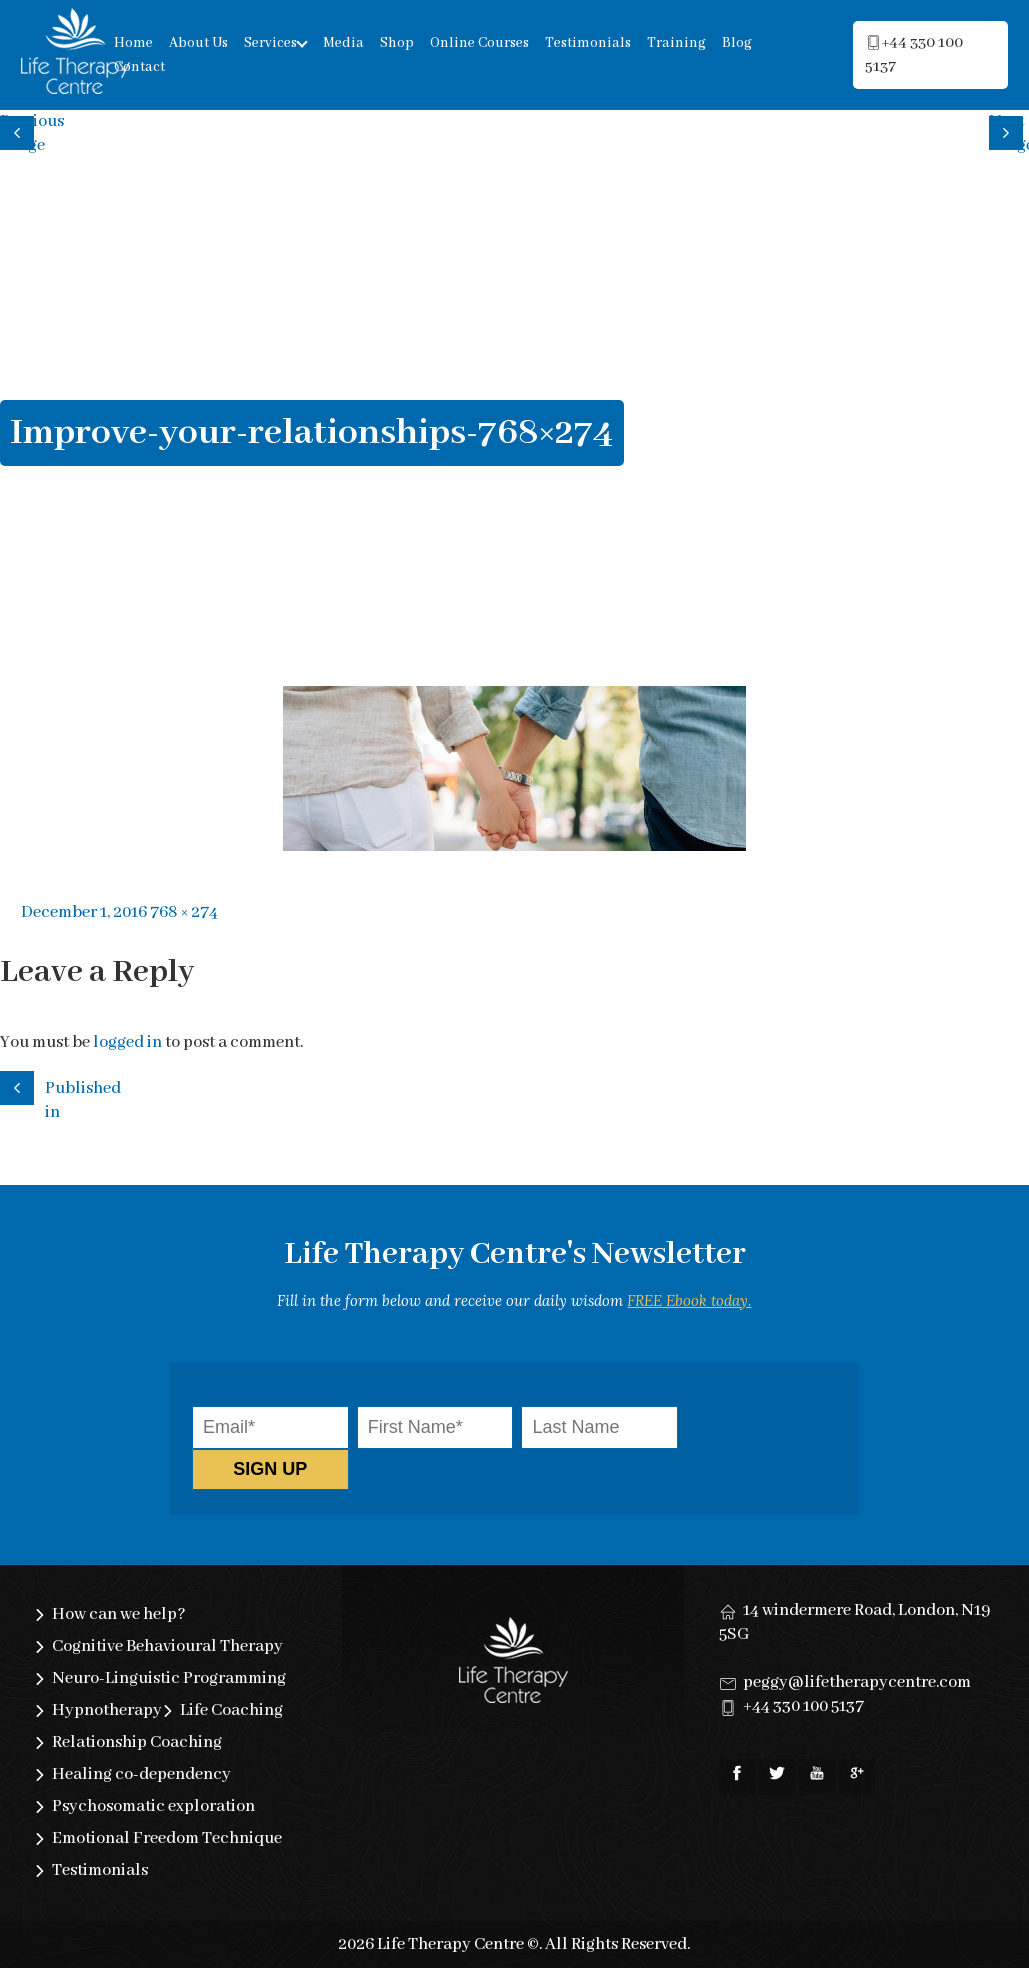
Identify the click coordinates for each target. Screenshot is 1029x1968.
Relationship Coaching (137, 1742)
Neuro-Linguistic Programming (169, 1678)
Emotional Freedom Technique (167, 1838)
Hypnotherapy (107, 1710)
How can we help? (119, 1614)
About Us (198, 43)
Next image (1009, 130)
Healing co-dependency (141, 1774)
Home (133, 43)
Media (343, 43)
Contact (139, 67)
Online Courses (479, 43)
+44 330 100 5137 (803, 1706)
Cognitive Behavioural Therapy (167, 1646)
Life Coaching (231, 1710)
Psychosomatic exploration (153, 1806)
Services (270, 43)
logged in (127, 1042)
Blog (737, 43)
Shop (397, 43)
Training (676, 43)
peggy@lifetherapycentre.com (857, 1682)
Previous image (20, 130)
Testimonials (588, 43)
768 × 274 (184, 912)
